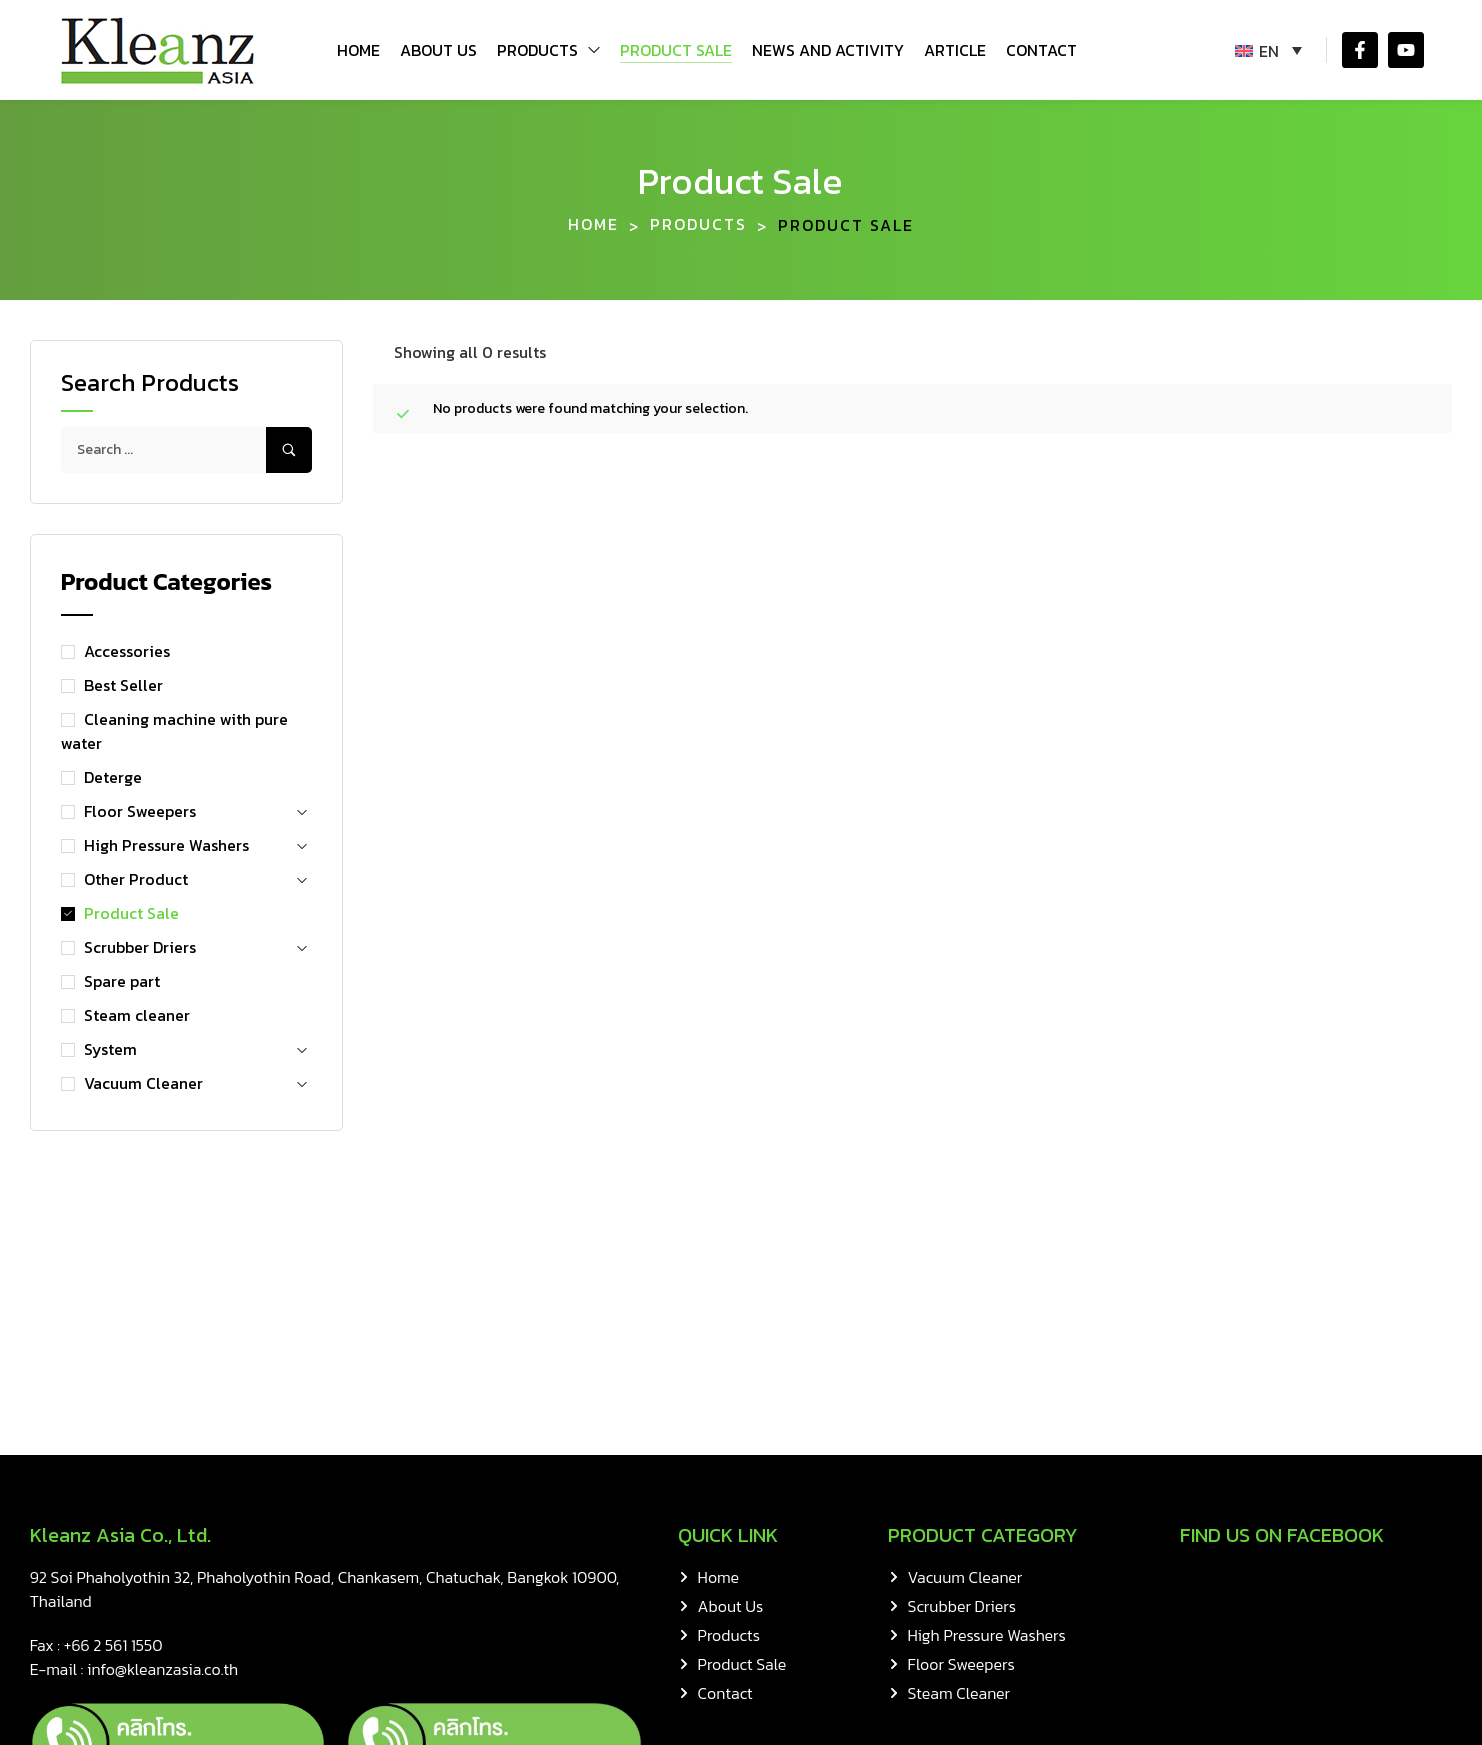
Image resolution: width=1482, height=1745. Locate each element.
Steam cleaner (137, 1015)
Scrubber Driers (140, 947)
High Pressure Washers (166, 845)
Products (698, 225)
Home (593, 225)
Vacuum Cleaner (143, 1083)
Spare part (122, 981)
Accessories (127, 651)
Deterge (113, 777)
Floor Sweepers (140, 811)
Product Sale (131, 913)
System (110, 1049)
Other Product (136, 879)
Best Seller (123, 685)
